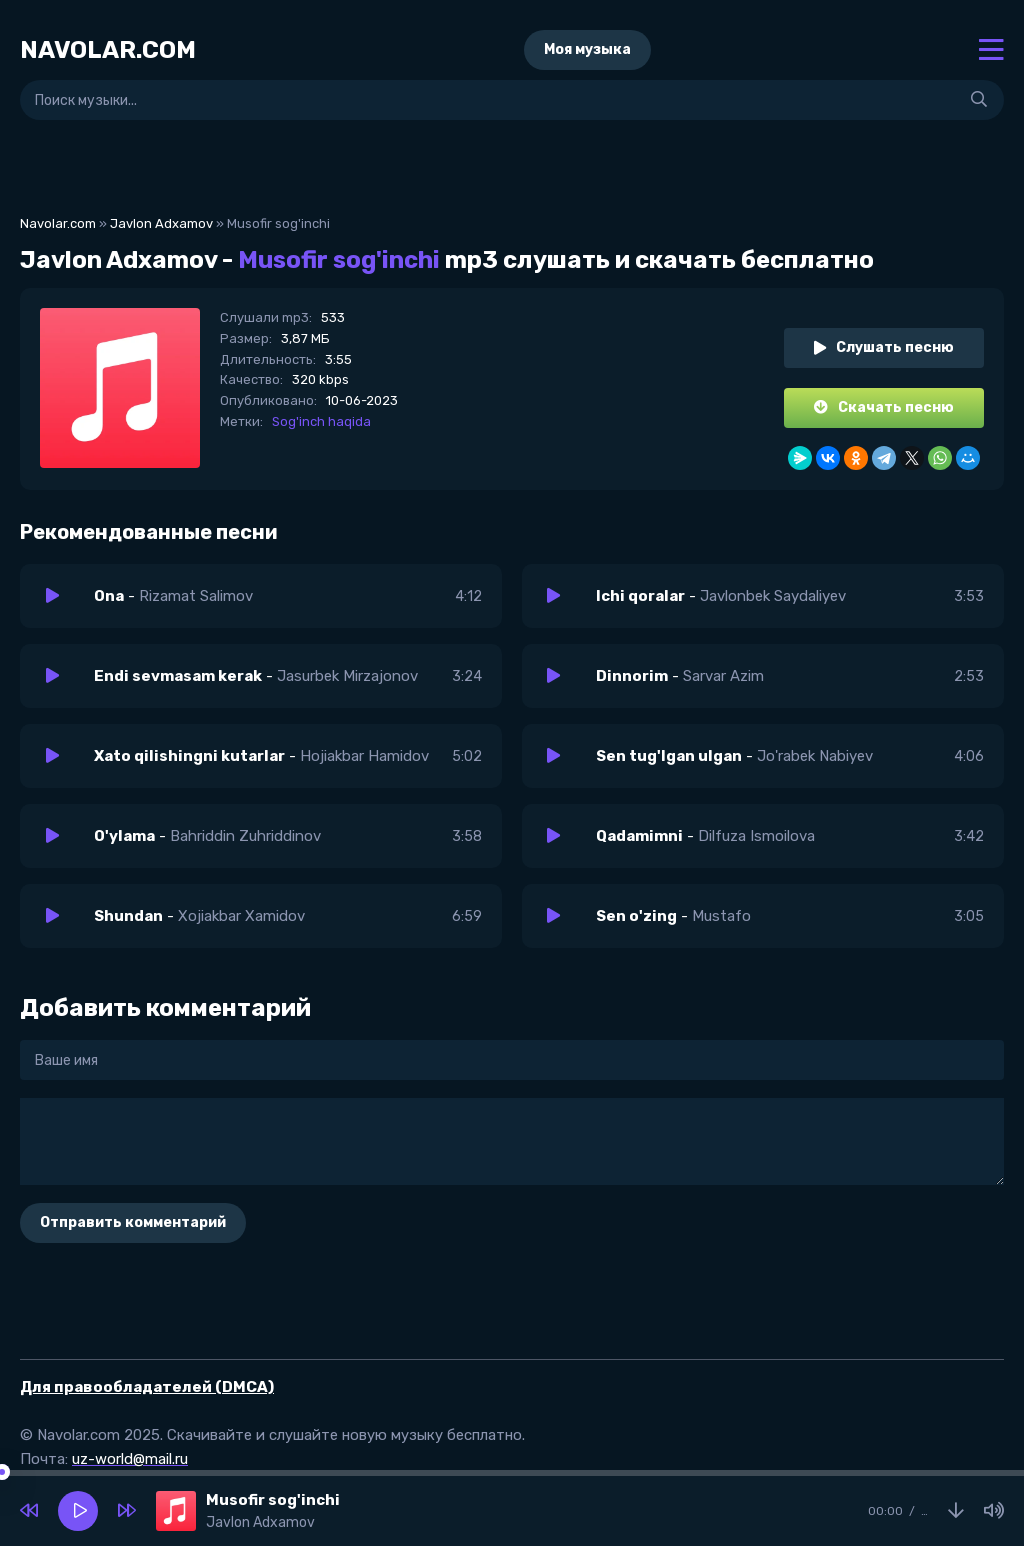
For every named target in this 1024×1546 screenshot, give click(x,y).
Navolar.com (58, 223)
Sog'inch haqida (321, 421)
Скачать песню (884, 407)
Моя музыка (587, 49)
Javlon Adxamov (161, 223)
